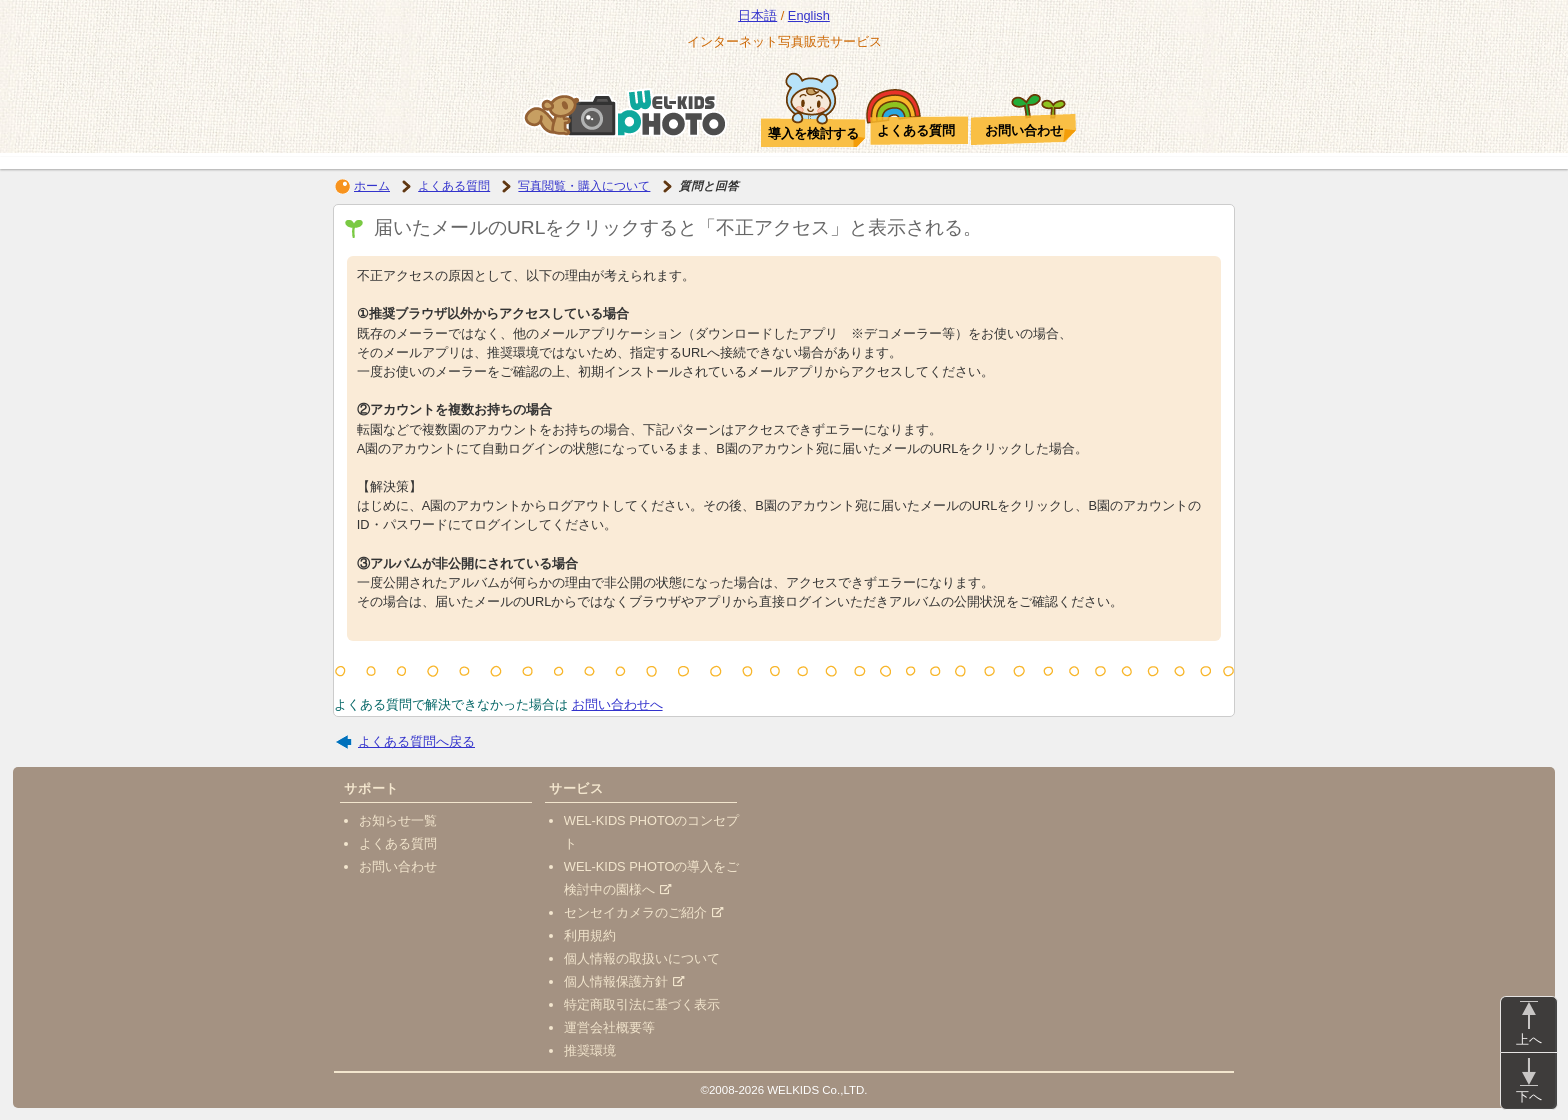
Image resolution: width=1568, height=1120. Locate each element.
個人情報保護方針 (624, 981)
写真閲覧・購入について (584, 186)
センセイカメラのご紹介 (644, 912)
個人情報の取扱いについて (642, 958)
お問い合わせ (398, 866)
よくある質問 (454, 186)
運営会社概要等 (609, 1027)
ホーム (372, 186)
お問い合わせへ (617, 704)
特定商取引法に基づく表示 (642, 1004)
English (809, 15)
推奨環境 (590, 1050)
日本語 (757, 15)
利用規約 (590, 935)
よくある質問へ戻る (416, 741)
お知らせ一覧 (398, 820)
